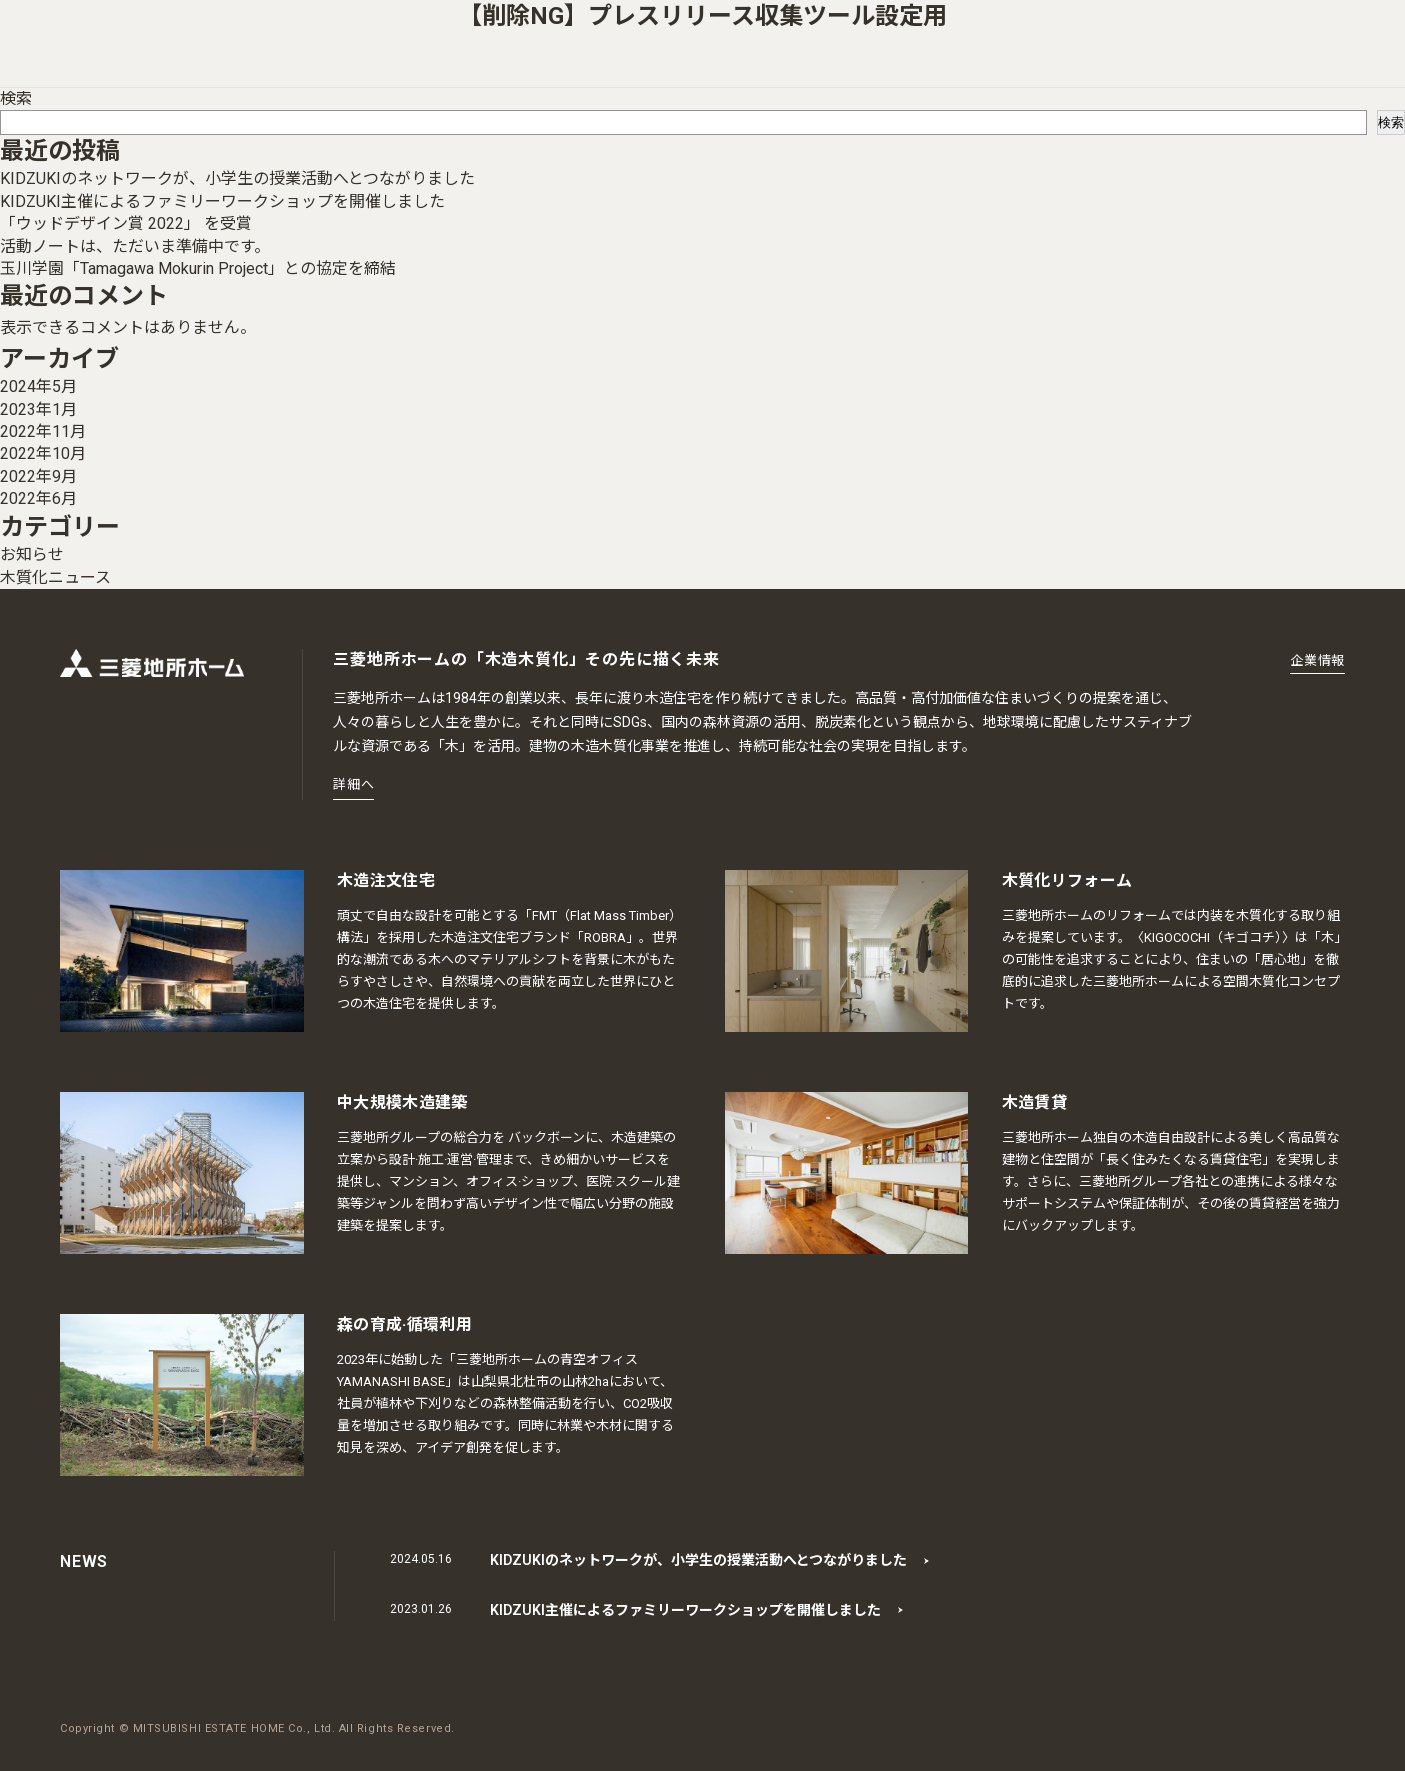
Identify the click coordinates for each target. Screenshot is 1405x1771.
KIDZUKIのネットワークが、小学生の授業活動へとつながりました (237, 178)
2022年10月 (43, 453)
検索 (16, 98)
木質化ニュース (55, 577)
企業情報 (1317, 660)
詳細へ (353, 784)
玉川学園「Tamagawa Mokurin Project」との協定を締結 (198, 268)
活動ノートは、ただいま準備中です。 (135, 246)
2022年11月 (43, 431)
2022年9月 (38, 476)
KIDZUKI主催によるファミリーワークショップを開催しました (222, 201)
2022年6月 (38, 498)
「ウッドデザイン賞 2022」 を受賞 (126, 223)
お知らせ (32, 554)
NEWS (84, 1561)
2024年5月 (38, 386)
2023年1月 (38, 409)
